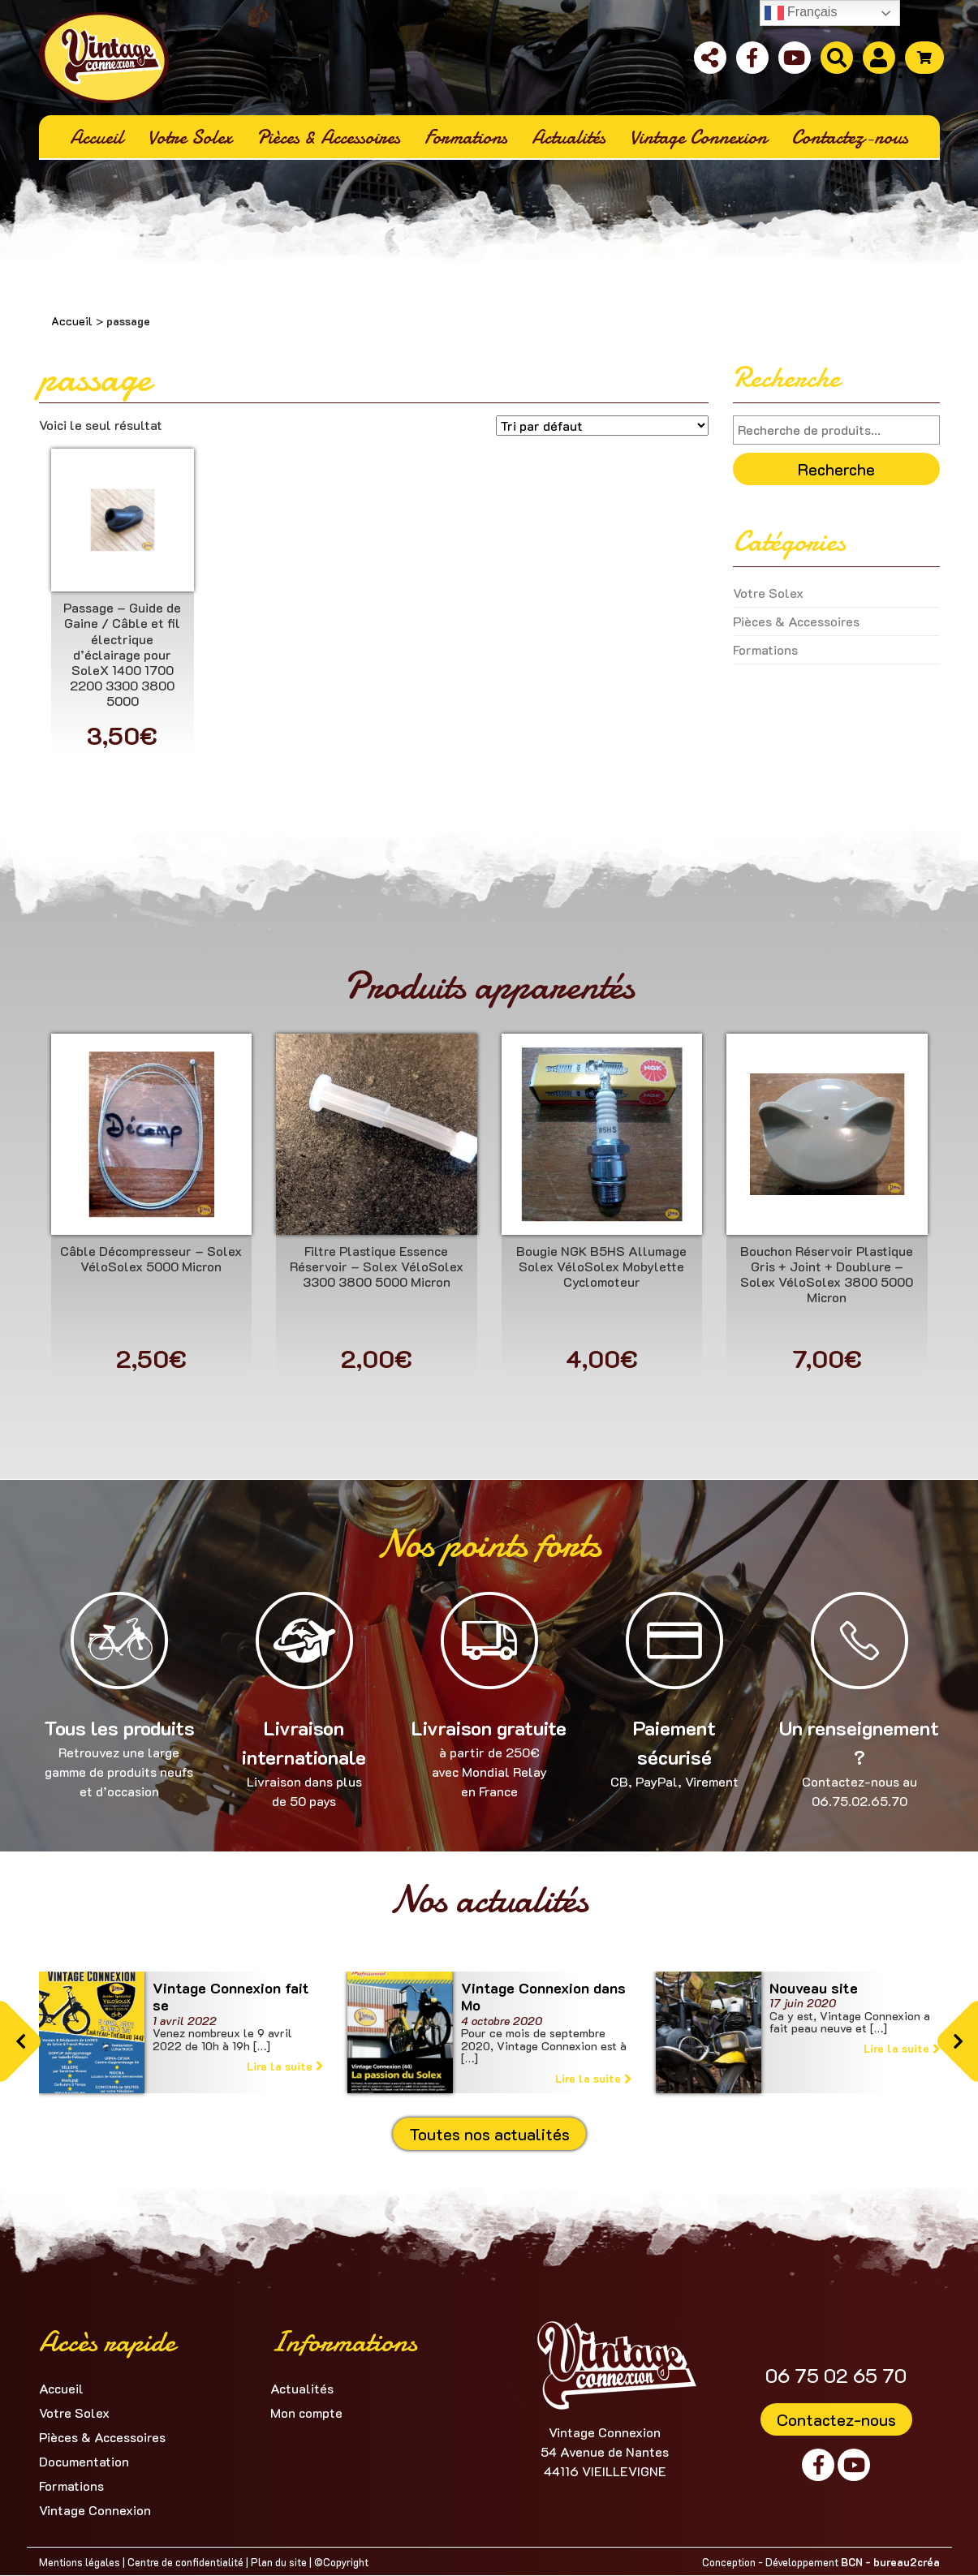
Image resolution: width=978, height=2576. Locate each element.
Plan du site (279, 2562)
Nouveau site (813, 1988)
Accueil (72, 321)
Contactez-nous (836, 2419)
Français (801, 13)
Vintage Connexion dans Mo (543, 1996)
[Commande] (602, 425)
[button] (20, 2041)
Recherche (836, 469)
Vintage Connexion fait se (231, 1996)
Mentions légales (79, 2562)
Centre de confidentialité (185, 2562)
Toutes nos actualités (489, 2133)
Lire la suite (285, 2066)
